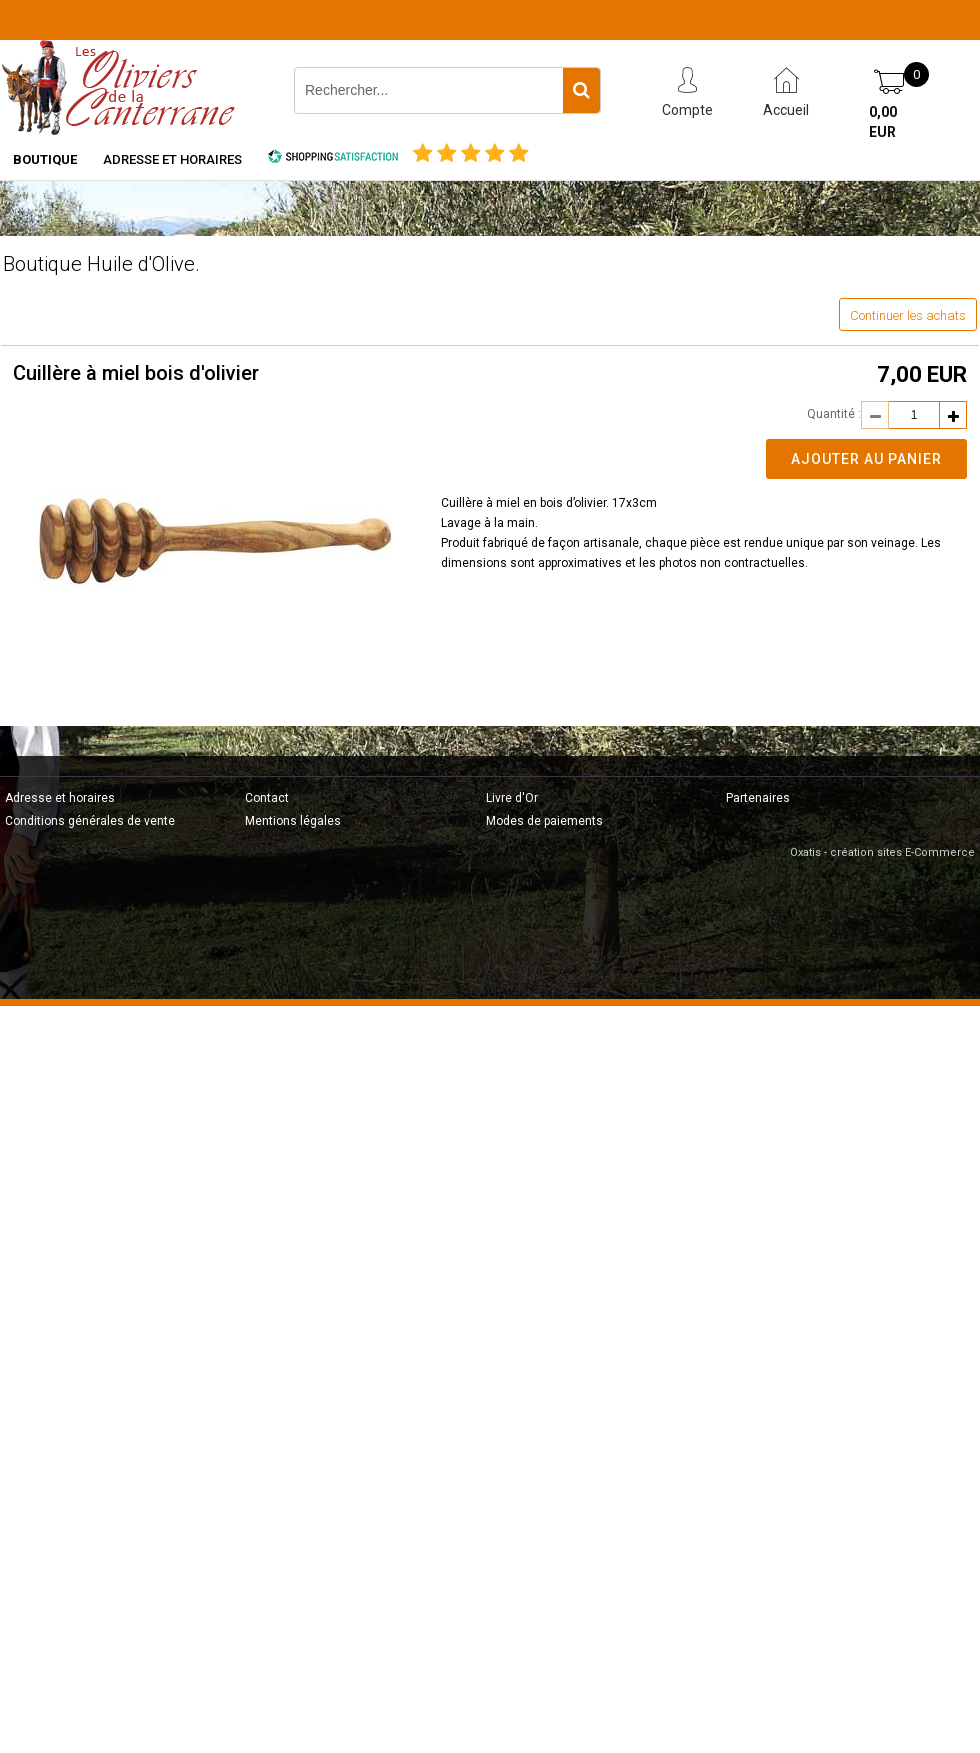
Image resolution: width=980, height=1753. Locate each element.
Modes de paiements (544, 821)
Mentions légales (293, 821)
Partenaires (758, 798)
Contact (267, 798)
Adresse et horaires (172, 159)
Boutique (45, 159)
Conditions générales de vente (90, 821)
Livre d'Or (512, 798)
